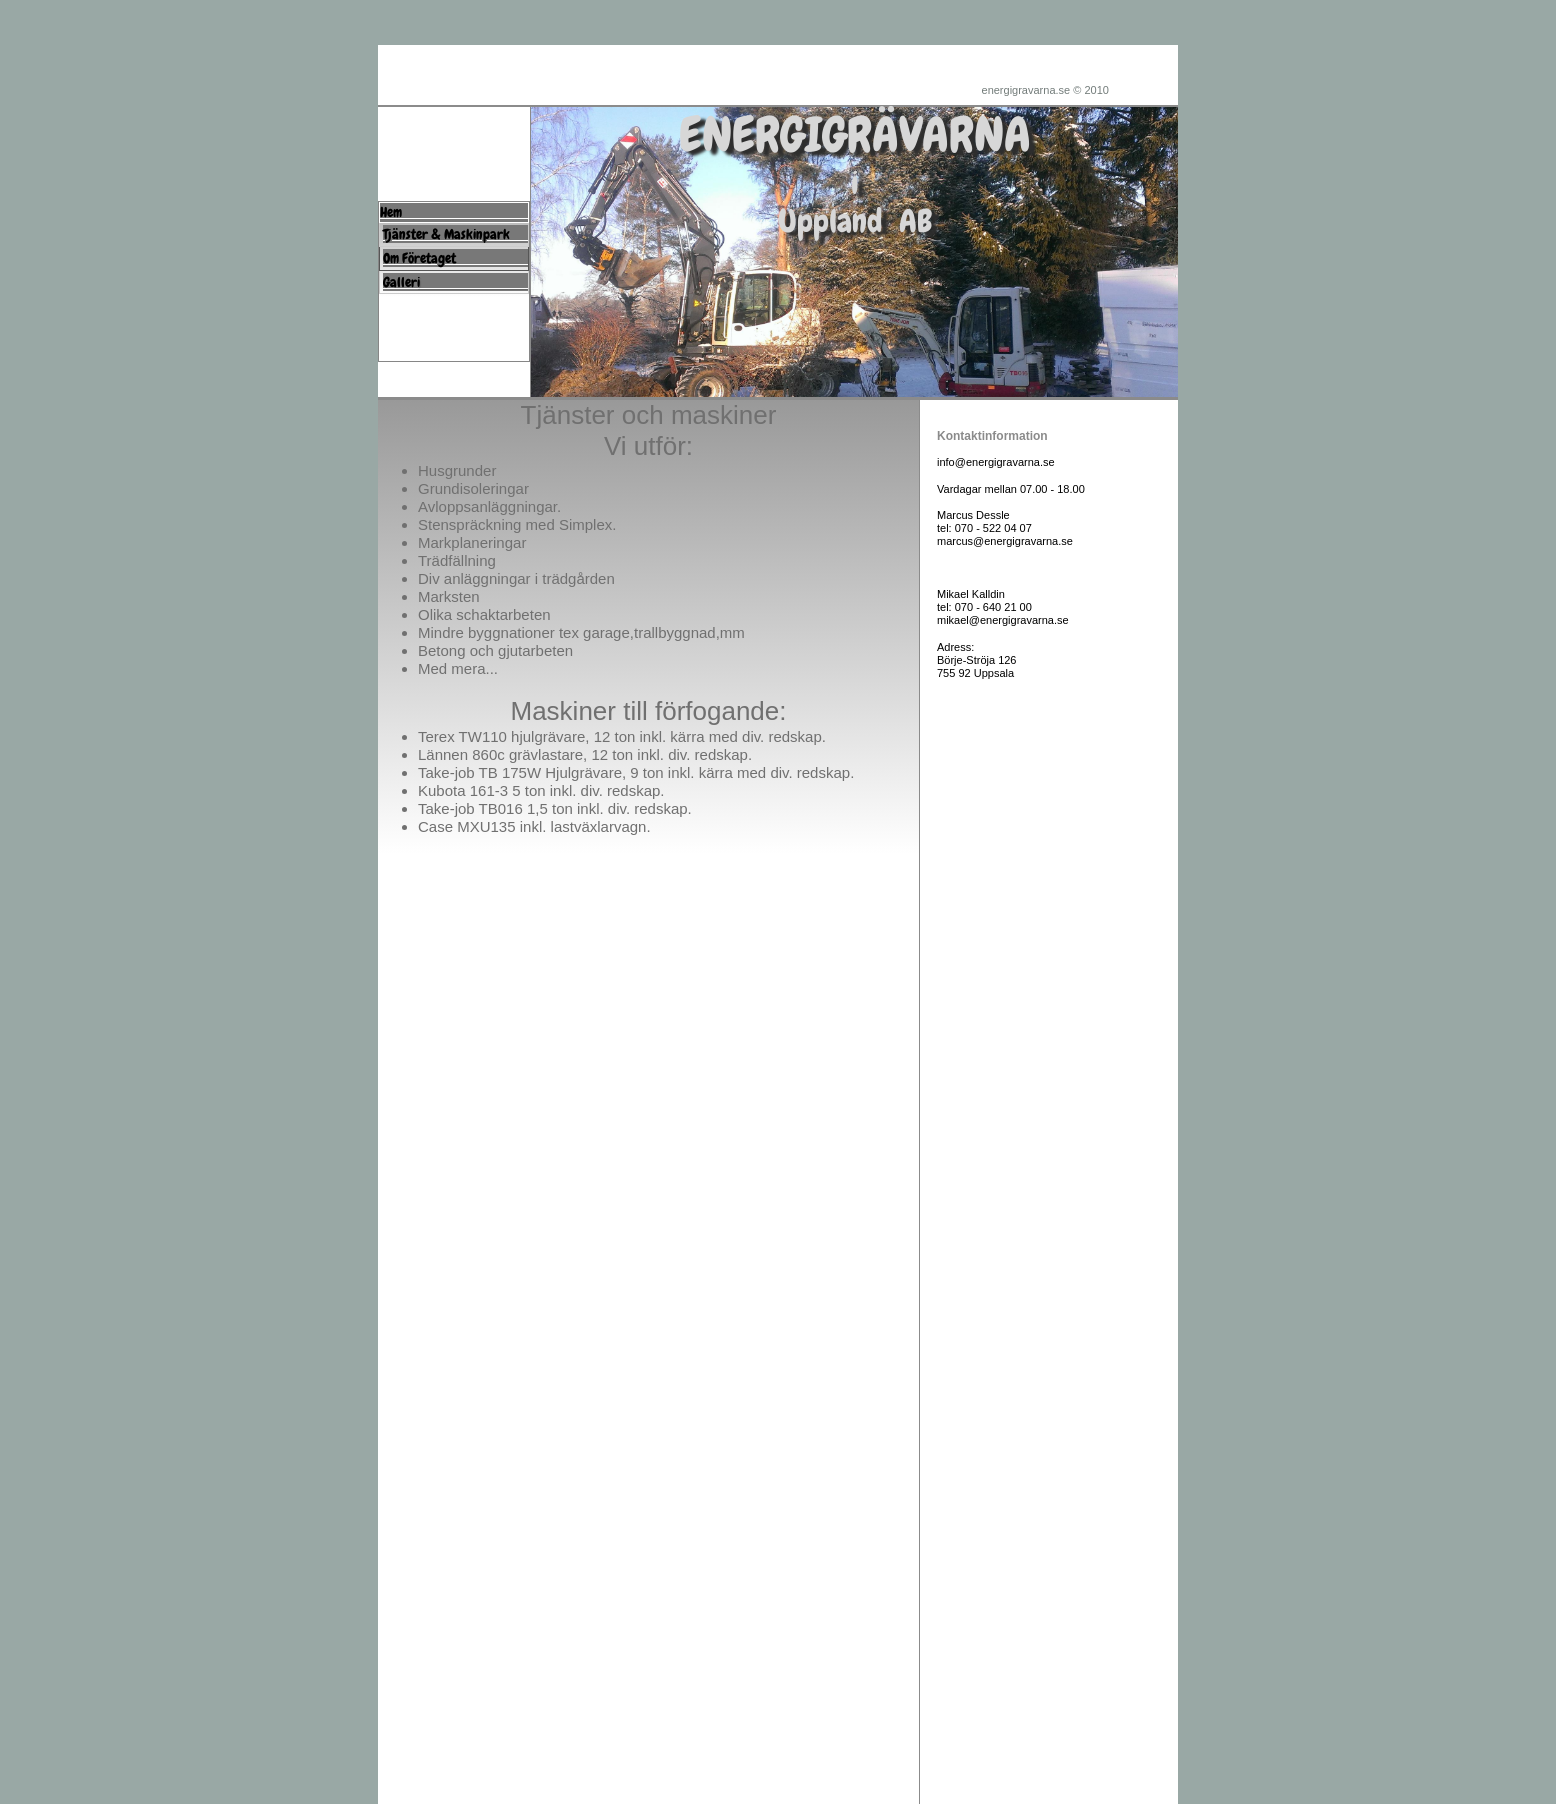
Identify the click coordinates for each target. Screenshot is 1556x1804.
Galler (400, 282)
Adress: (955, 647)
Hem (458, 212)
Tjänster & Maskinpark (466, 234)
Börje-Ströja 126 (977, 660)
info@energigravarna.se (996, 462)
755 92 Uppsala (975, 673)
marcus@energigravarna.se (1005, 541)
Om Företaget (458, 258)
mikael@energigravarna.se (1003, 620)
